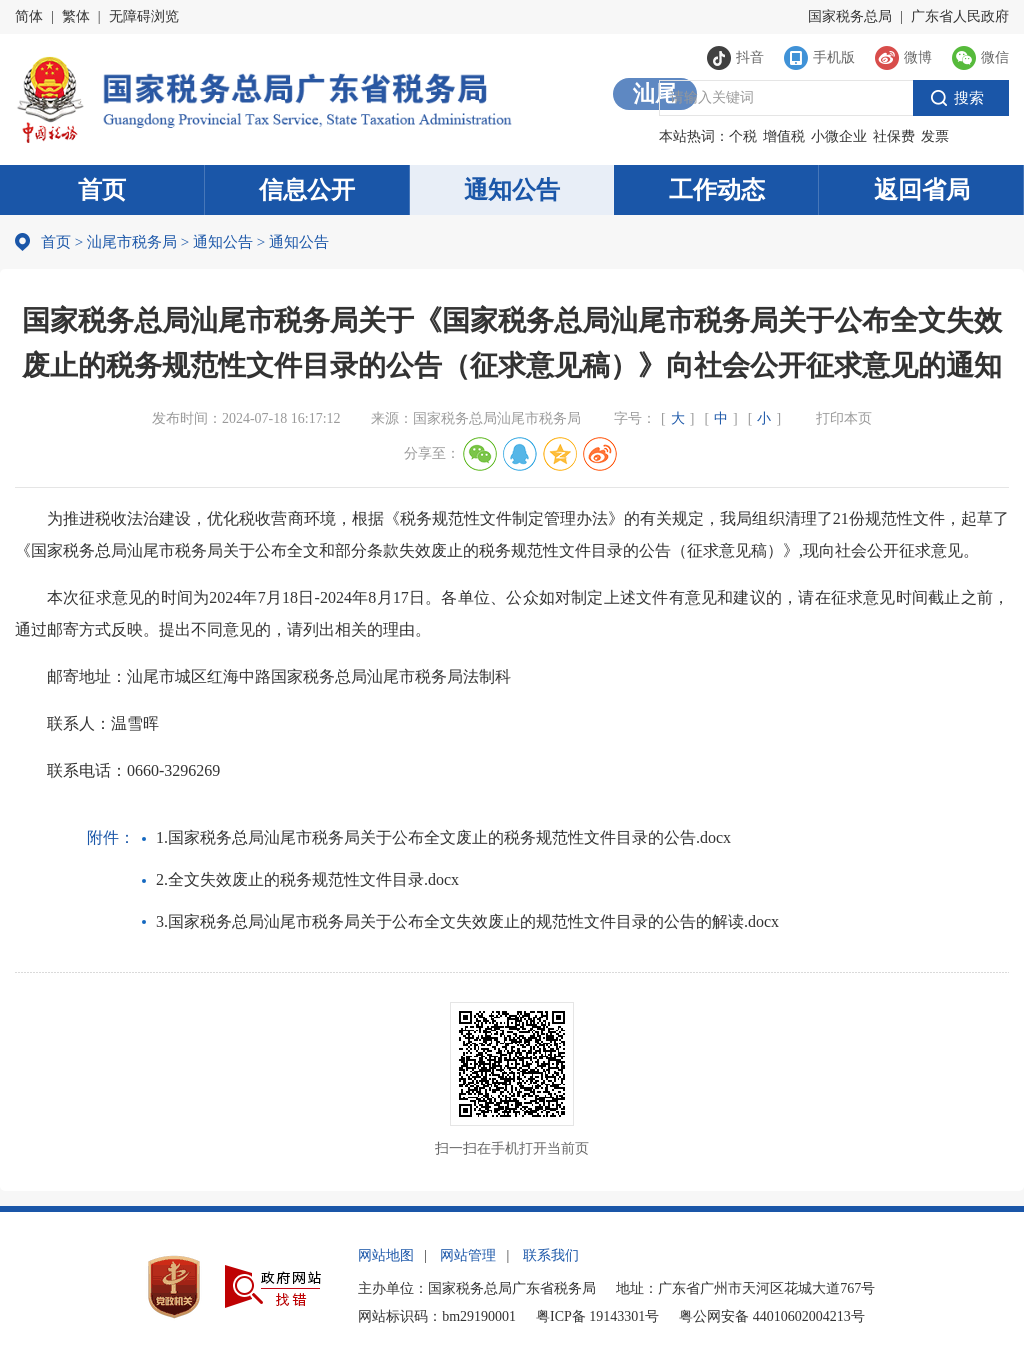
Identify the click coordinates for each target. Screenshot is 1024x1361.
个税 (743, 136)
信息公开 (307, 190)
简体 (29, 16)
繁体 (76, 16)
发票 (935, 136)
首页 (102, 190)
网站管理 (468, 1255)
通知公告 (512, 190)
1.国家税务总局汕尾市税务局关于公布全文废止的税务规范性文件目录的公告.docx (443, 837)
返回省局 (922, 190)
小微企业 (839, 136)
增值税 (784, 136)
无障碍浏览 (144, 16)
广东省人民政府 (960, 16)
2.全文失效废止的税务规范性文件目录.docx (307, 879)
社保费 (894, 136)
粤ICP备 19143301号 (597, 1316)
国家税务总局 (850, 16)
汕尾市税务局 (132, 242)
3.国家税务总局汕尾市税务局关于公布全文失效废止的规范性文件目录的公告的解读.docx (467, 921)
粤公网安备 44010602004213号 (772, 1316)
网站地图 (386, 1255)
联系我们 (551, 1255)
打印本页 (844, 418)
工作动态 (717, 190)
